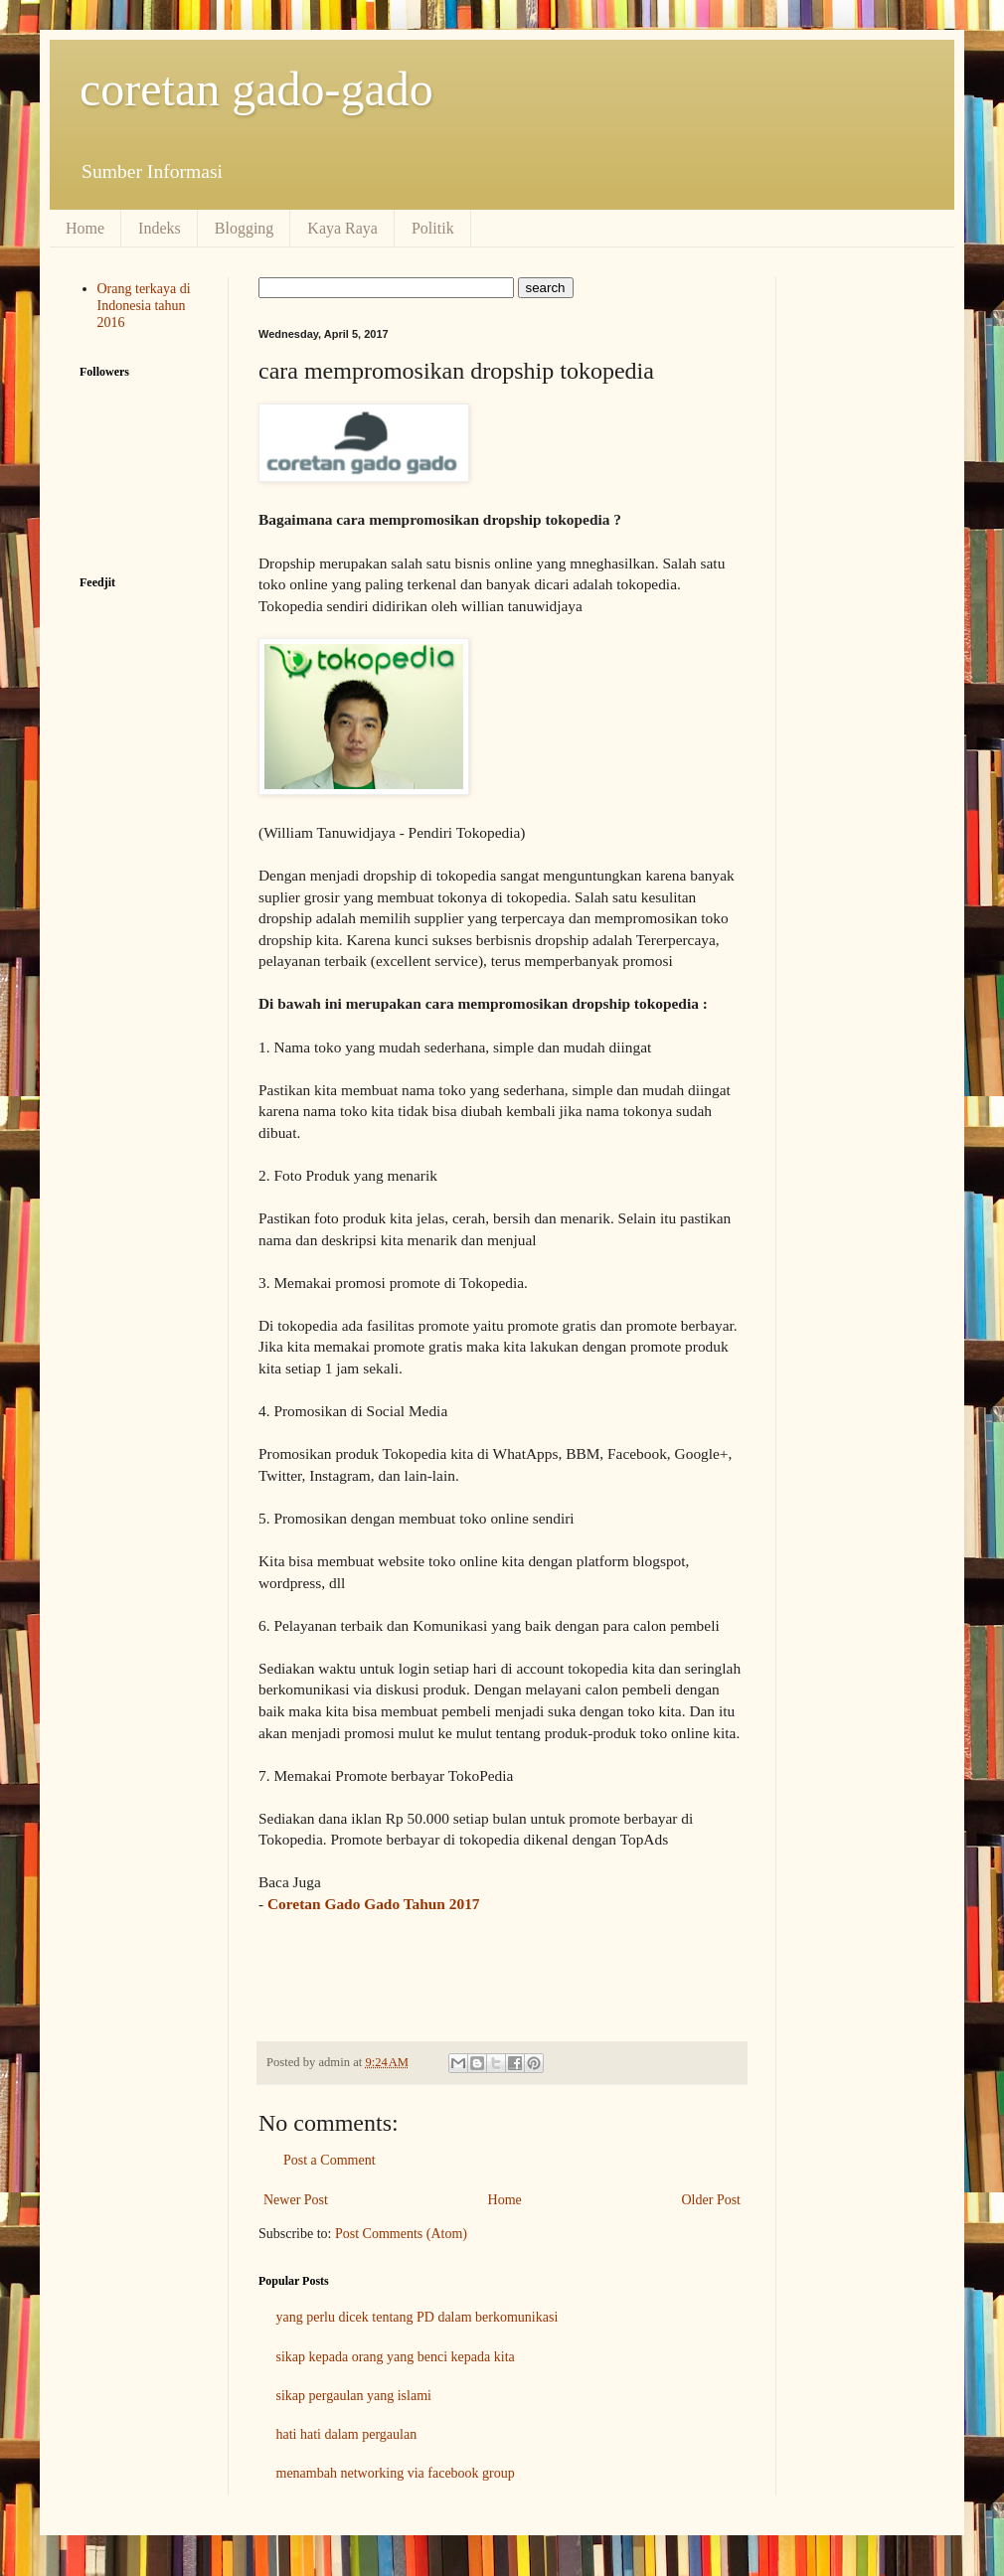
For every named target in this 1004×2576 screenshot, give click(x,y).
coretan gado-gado (256, 89)
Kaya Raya (342, 228)
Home (85, 228)
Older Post (712, 2199)
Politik (433, 228)
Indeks (159, 228)
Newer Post (295, 2199)
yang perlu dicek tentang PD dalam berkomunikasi (417, 2317)
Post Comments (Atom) (401, 2233)
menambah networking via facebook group (395, 2473)
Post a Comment (329, 2160)
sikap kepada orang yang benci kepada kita (395, 2356)
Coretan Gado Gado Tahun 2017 (373, 1903)
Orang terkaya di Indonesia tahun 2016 (144, 305)
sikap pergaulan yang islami (353, 2395)
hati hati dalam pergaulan (347, 2434)
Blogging (244, 228)
